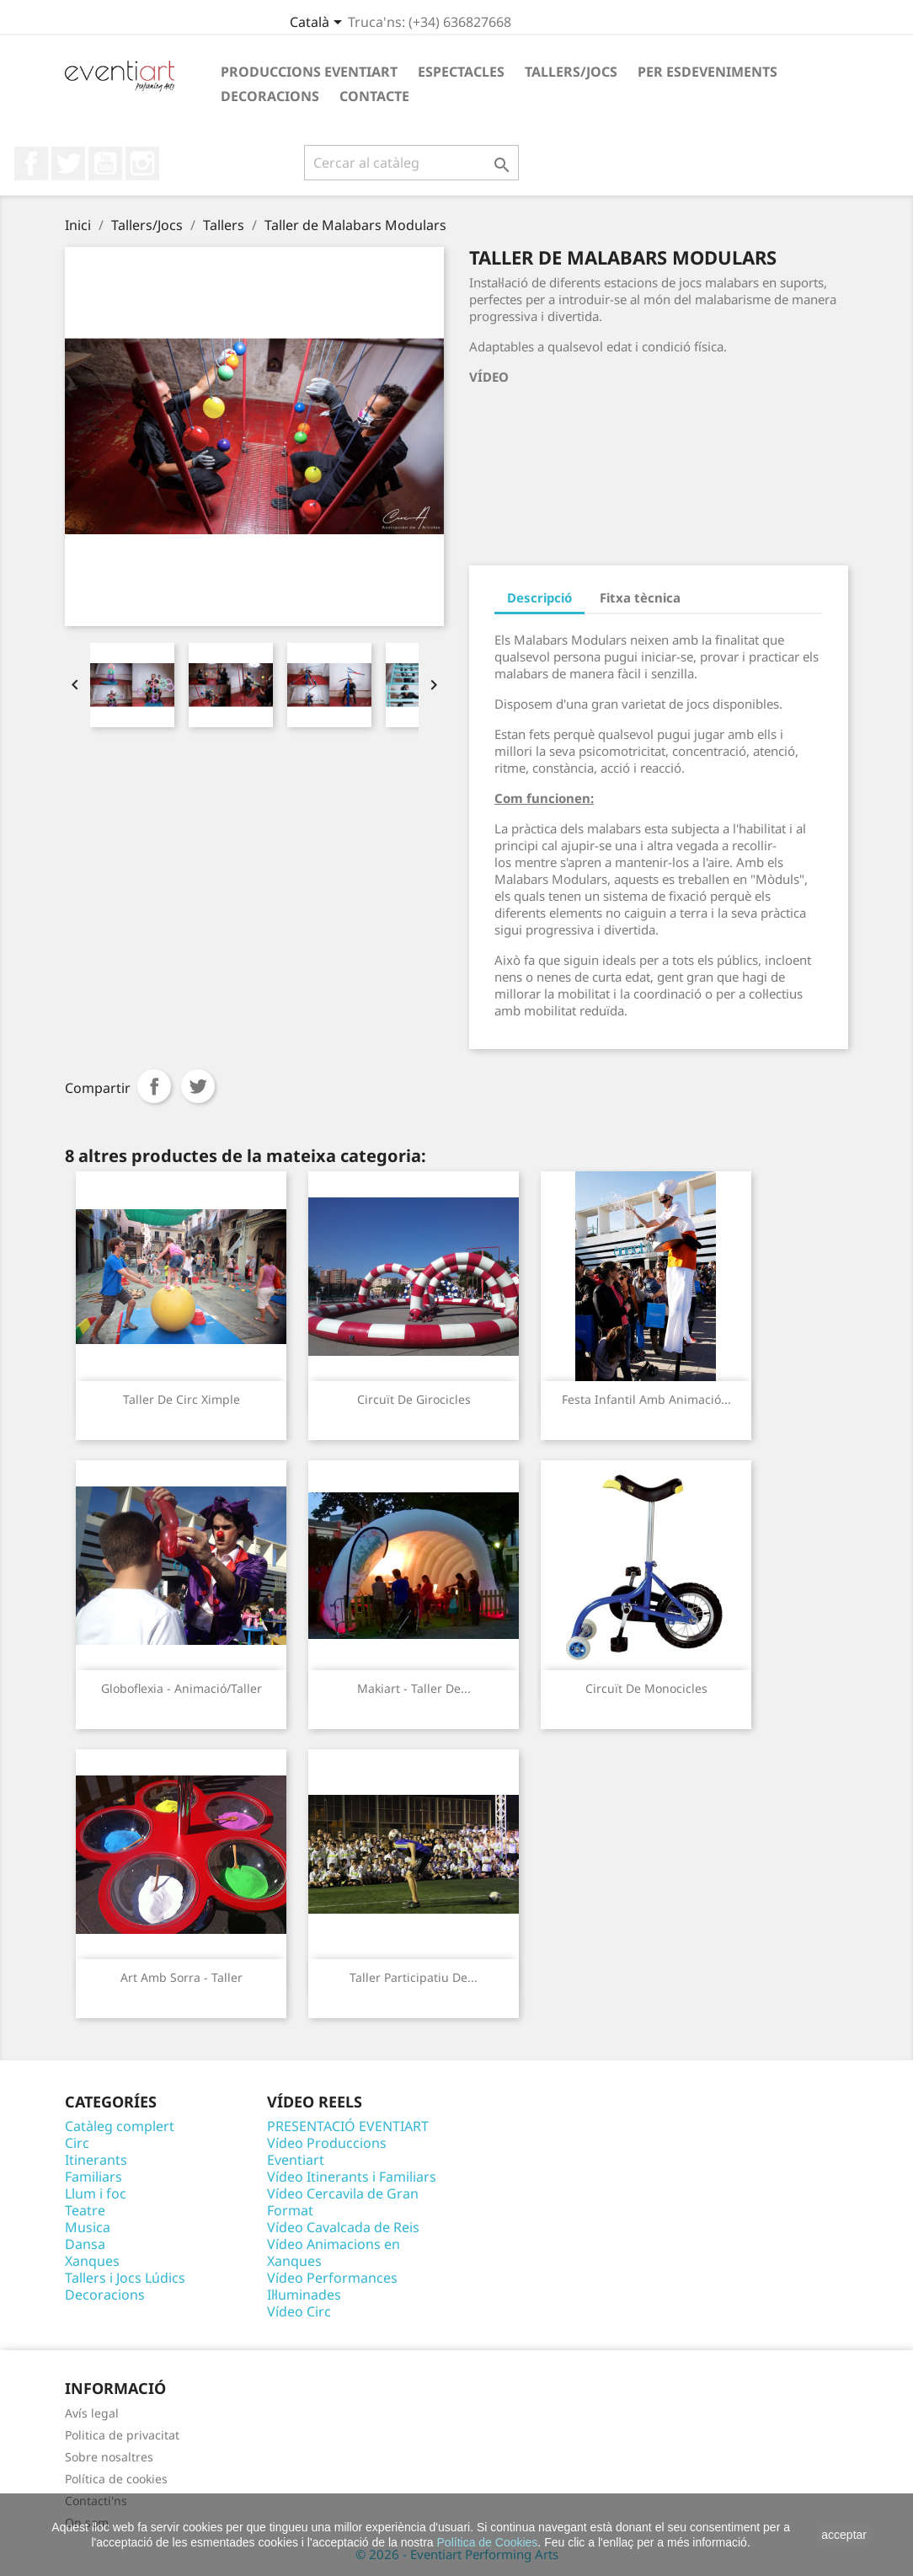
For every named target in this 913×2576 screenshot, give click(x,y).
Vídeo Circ (299, 2311)
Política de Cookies (487, 2542)
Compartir (154, 1086)
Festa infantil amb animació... (646, 1399)
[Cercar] (411, 162)
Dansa (85, 2244)
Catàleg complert (119, 2126)
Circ (77, 2143)
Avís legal (92, 2413)
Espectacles (461, 71)
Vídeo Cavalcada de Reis (343, 2227)
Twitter (68, 163)
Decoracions (270, 96)
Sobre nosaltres (109, 2457)
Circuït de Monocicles (646, 1688)
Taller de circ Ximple (181, 1399)
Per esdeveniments (707, 71)
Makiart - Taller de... (414, 1688)
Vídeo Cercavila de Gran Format (343, 2202)
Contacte (374, 96)
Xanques (92, 2261)
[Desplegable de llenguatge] (319, 23)
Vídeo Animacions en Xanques (333, 2252)
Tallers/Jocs (571, 71)
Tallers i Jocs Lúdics (125, 2277)
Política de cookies (116, 2479)
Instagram (142, 163)
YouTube (105, 163)
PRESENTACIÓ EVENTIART (348, 2126)
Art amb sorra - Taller (181, 1977)
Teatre (85, 2210)
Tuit (198, 1086)
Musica (87, 2227)
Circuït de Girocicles (414, 1399)
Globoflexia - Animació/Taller (181, 1688)
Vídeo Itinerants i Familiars (351, 2176)
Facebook (31, 163)
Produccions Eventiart (309, 71)
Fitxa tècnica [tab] (640, 597)
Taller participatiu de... (414, 1977)
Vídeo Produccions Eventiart (327, 2151)
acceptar (844, 2534)
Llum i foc (95, 2193)
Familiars (93, 2176)
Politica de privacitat (122, 2435)
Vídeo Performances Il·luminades (332, 2286)
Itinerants (96, 2159)
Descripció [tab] (539, 597)
